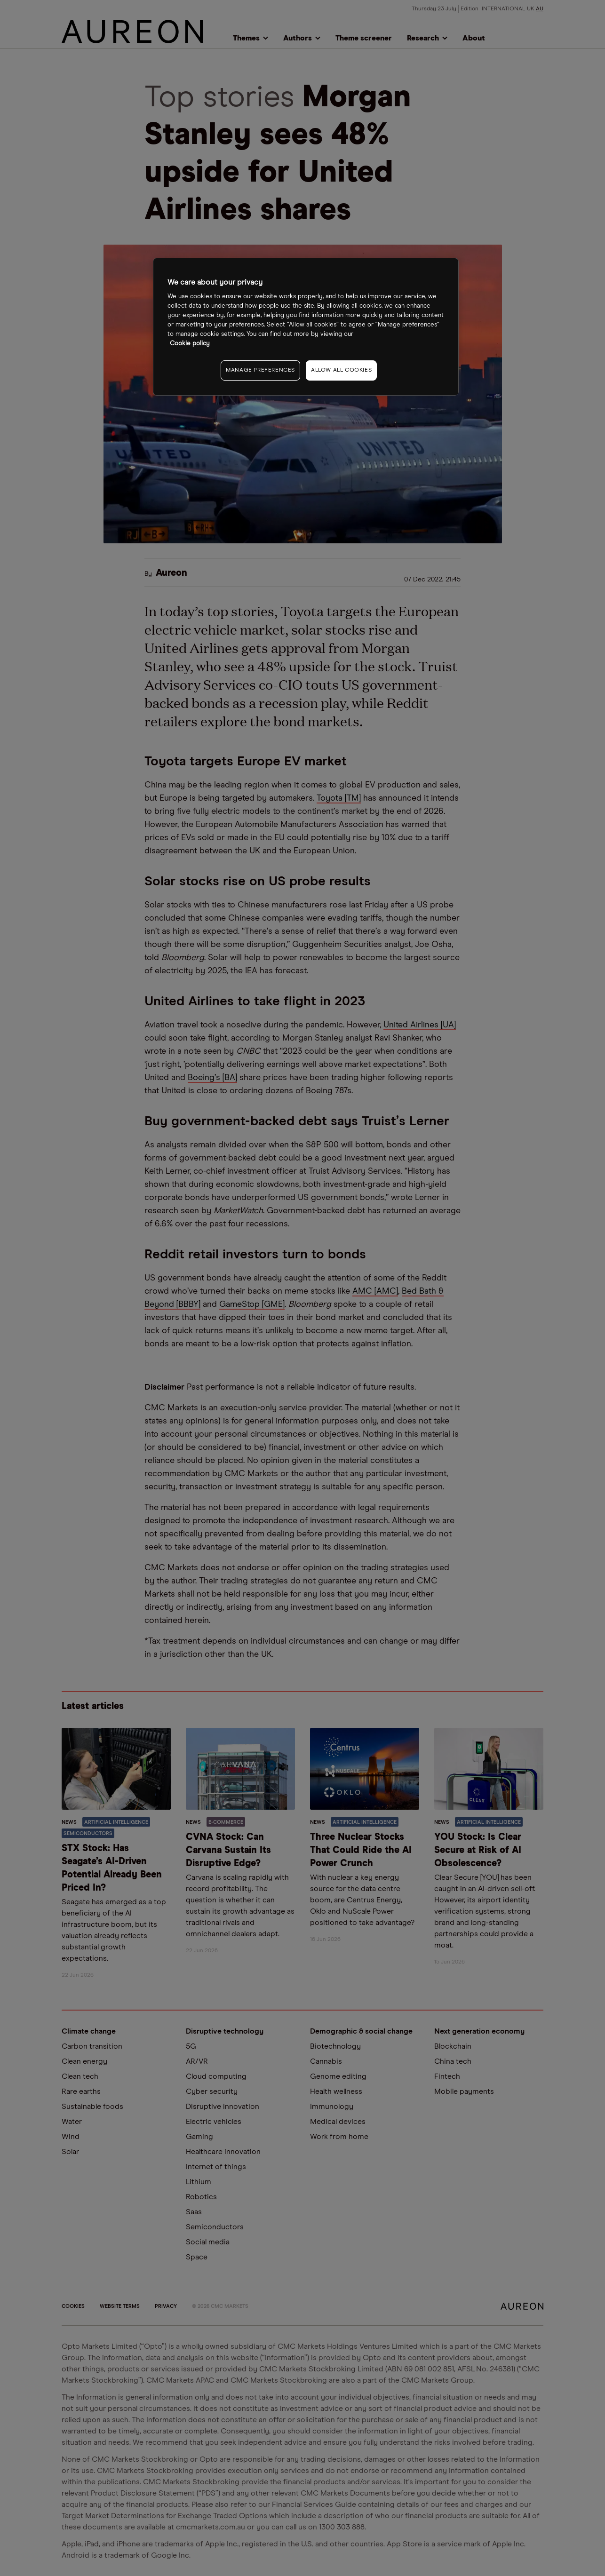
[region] (306, 327)
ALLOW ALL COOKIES (341, 370)
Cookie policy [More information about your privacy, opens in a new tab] (190, 344)
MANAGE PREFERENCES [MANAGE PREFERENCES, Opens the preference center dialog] (260, 370)
